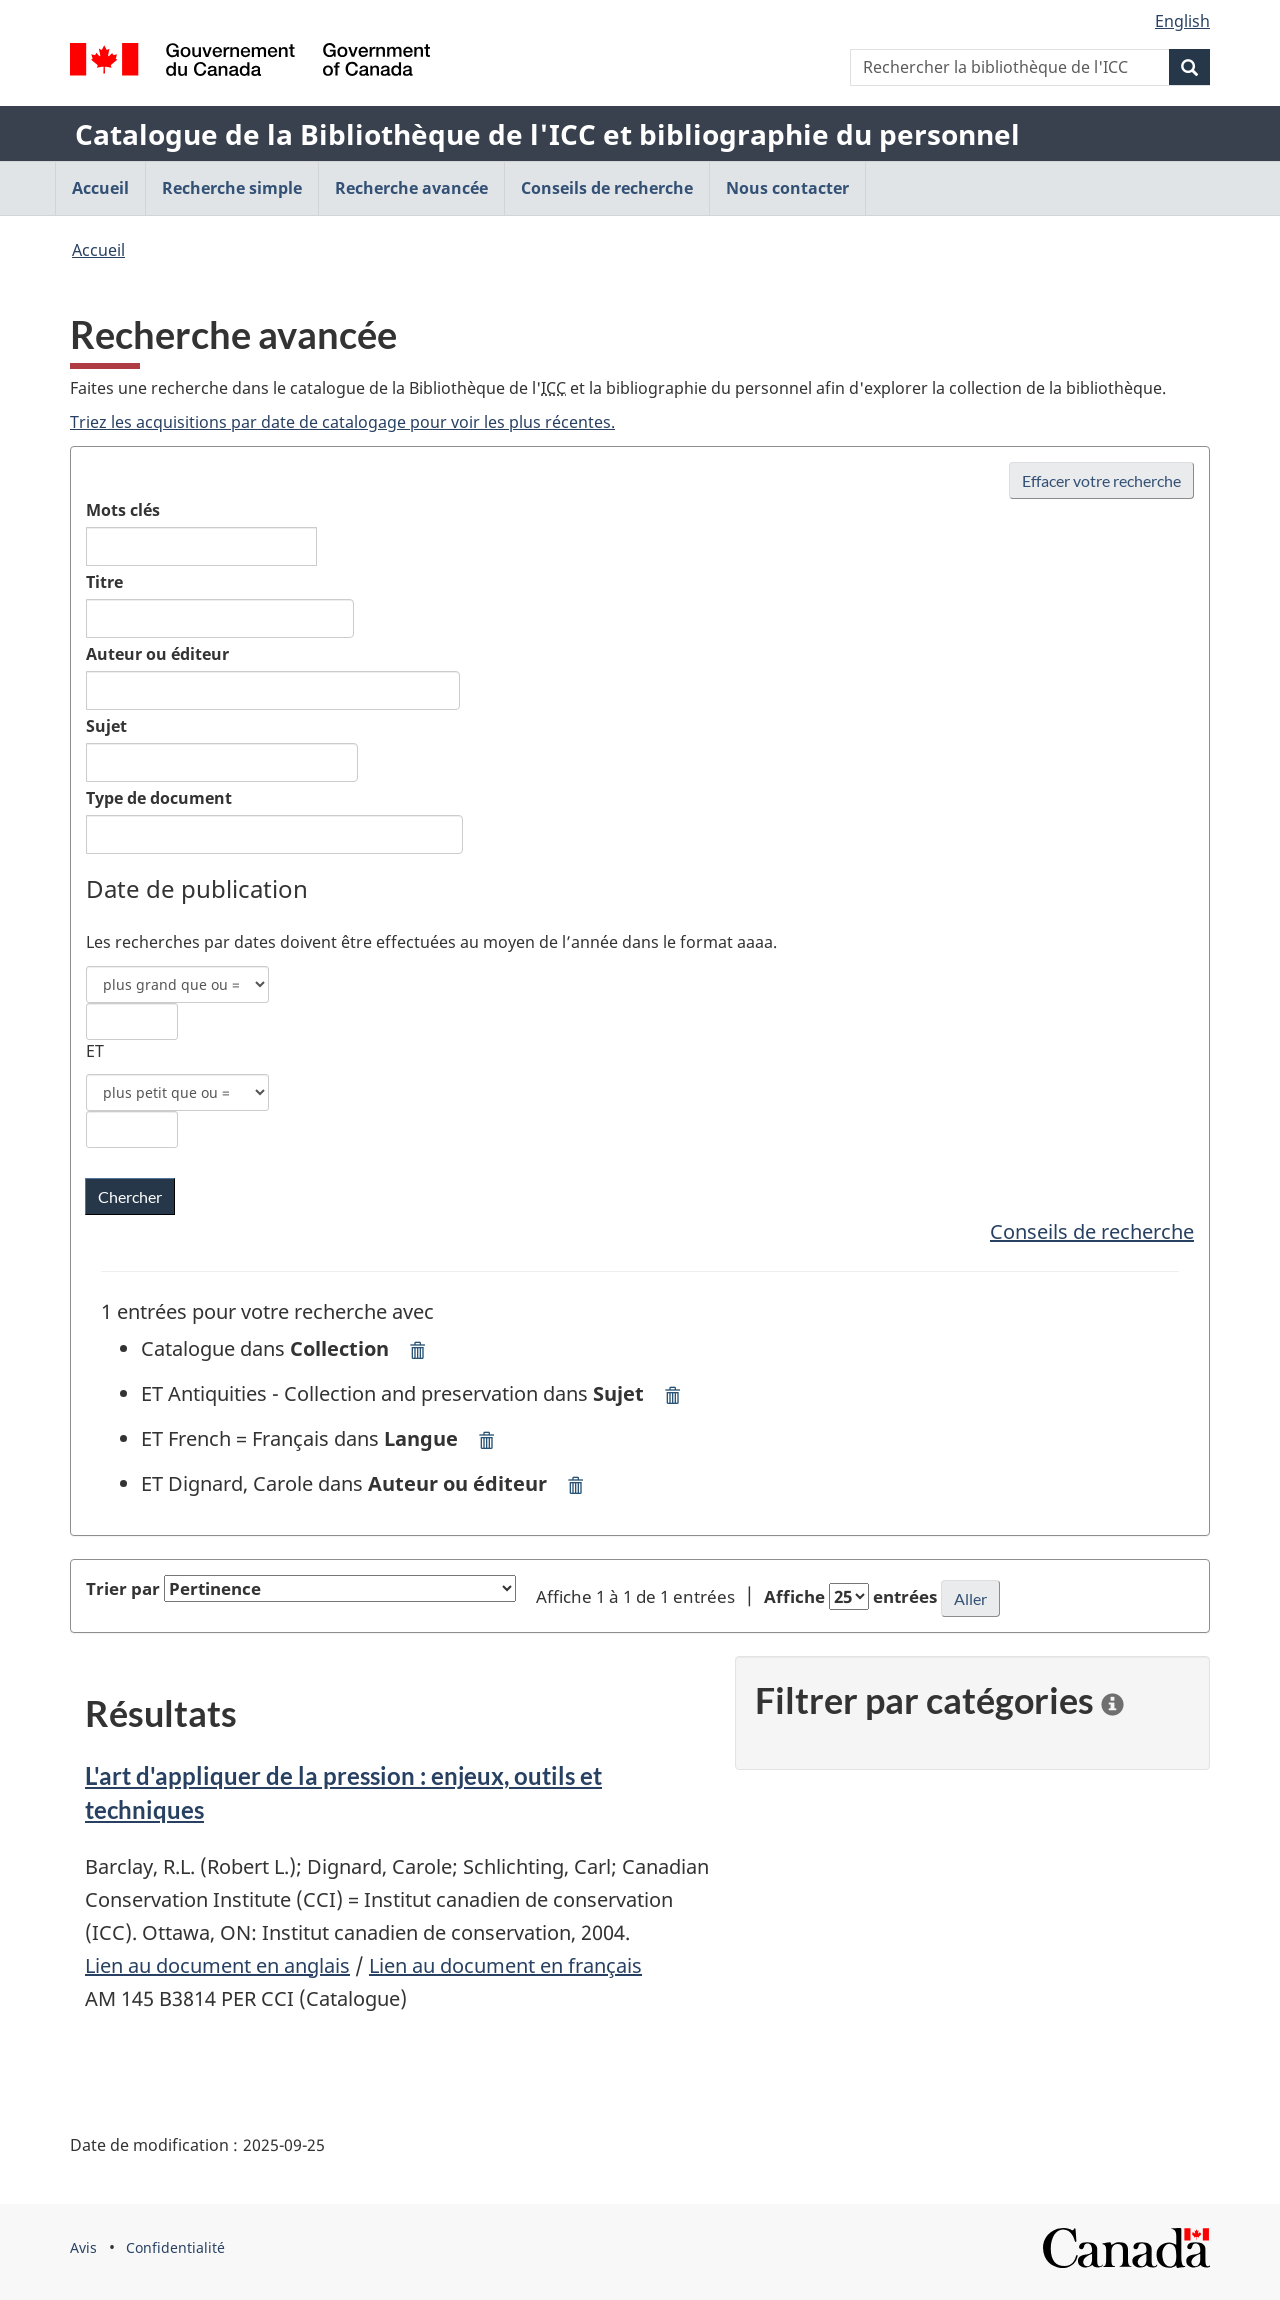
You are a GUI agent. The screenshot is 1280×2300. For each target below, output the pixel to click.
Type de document (159, 798)
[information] (1112, 1700)
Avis (83, 2247)
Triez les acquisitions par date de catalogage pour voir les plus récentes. (342, 422)
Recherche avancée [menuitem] (411, 188)
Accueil (98, 250)
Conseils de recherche (1092, 1231)
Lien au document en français (505, 1965)
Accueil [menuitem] (100, 188)
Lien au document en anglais (217, 1965)
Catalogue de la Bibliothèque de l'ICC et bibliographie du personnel (547, 134)
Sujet (106, 726)
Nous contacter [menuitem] (787, 188)
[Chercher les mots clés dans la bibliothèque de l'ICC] (130, 1196)
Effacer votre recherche (1101, 480)
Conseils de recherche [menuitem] (607, 188)
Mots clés (123, 510)
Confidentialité (175, 2247)
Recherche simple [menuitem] (232, 188)
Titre (104, 582)
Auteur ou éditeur (157, 654)
